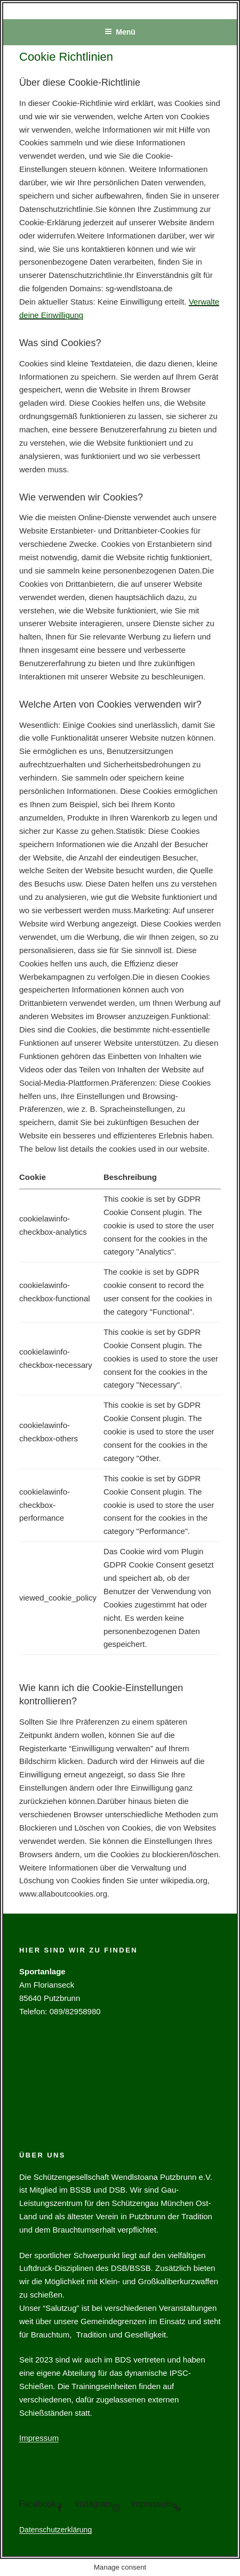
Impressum (39, 2437)
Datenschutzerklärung (55, 2529)
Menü (120, 32)
